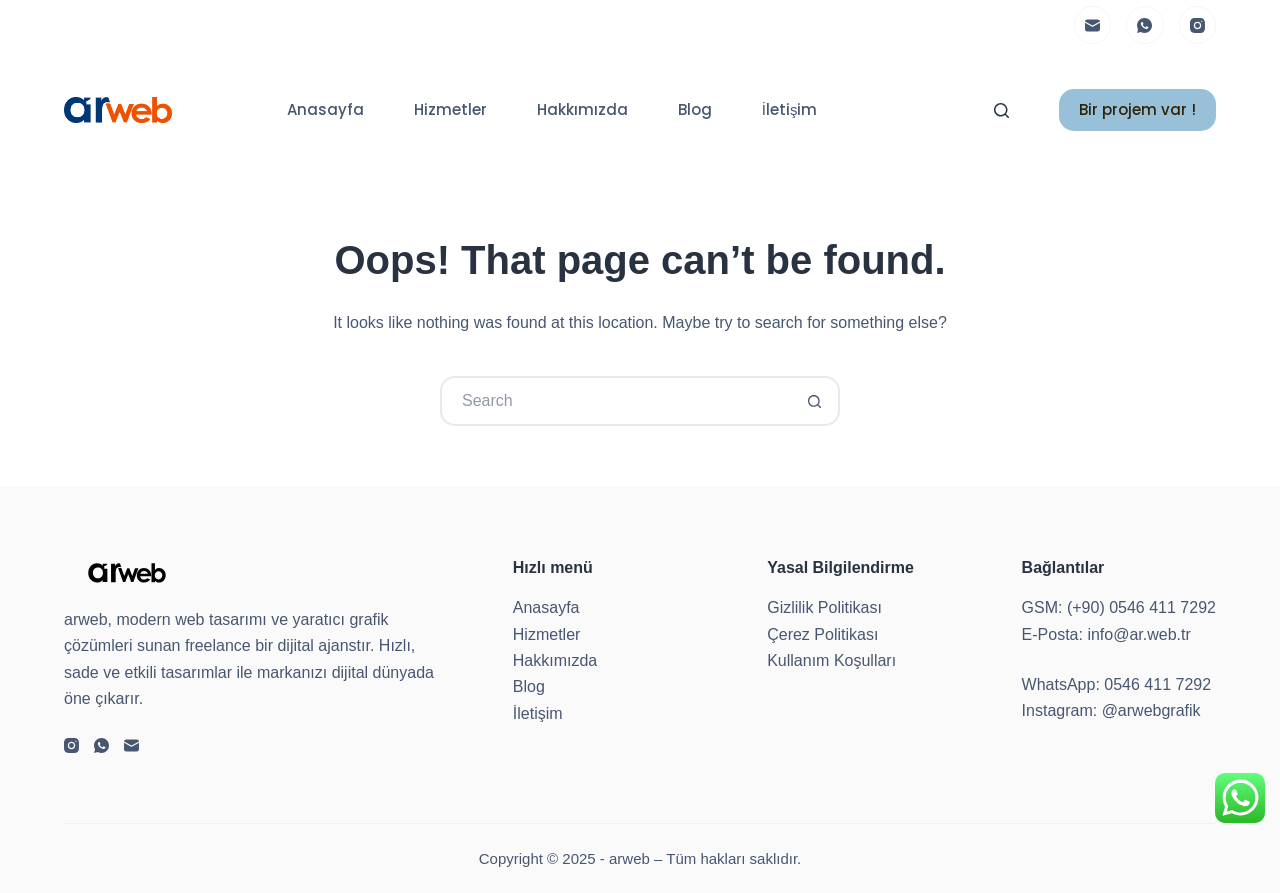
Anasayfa (325, 109)
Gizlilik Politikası (824, 607)
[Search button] (815, 401)
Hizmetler (450, 109)
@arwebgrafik (1151, 710)
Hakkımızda (582, 109)
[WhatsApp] (1145, 25)
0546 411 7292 (1157, 684)
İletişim (790, 109)
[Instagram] (1198, 25)
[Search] (1001, 110)
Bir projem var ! (1137, 109)
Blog (695, 109)
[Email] (1093, 25)
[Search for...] (615, 401)
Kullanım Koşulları (831, 660)
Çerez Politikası (822, 634)
